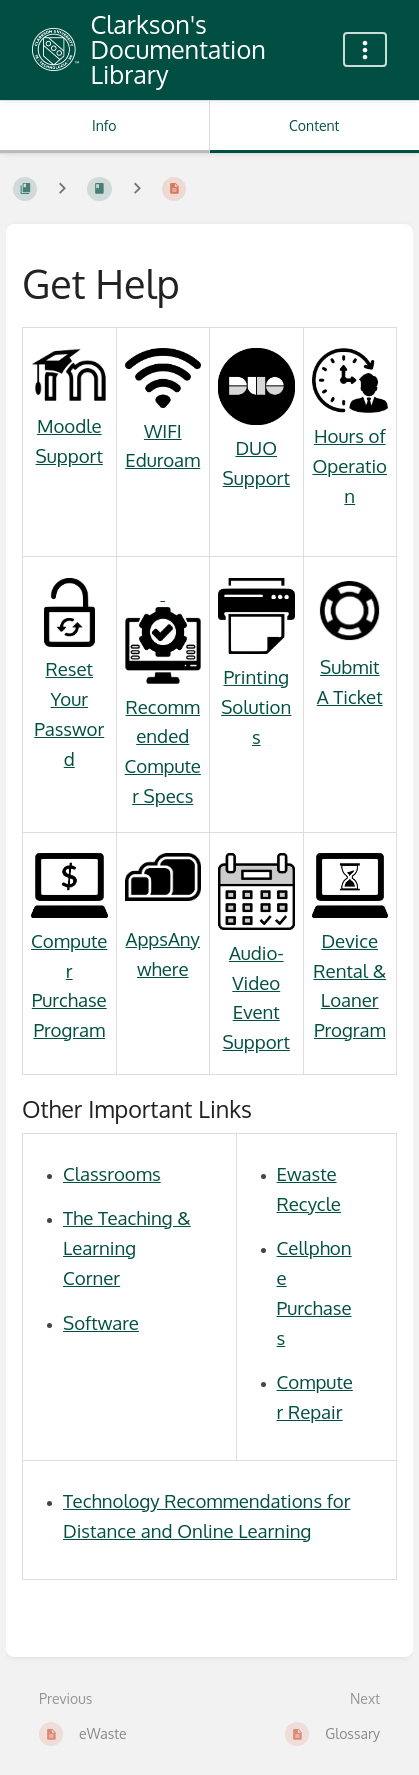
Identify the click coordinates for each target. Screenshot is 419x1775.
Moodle (69, 425)
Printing (256, 676)
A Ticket (350, 696)
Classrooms (112, 1173)
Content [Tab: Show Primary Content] (314, 125)
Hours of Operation (349, 465)
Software (101, 1322)
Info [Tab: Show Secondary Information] (104, 125)
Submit (350, 666)
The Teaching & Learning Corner (127, 1247)
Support (69, 455)
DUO (256, 447)
